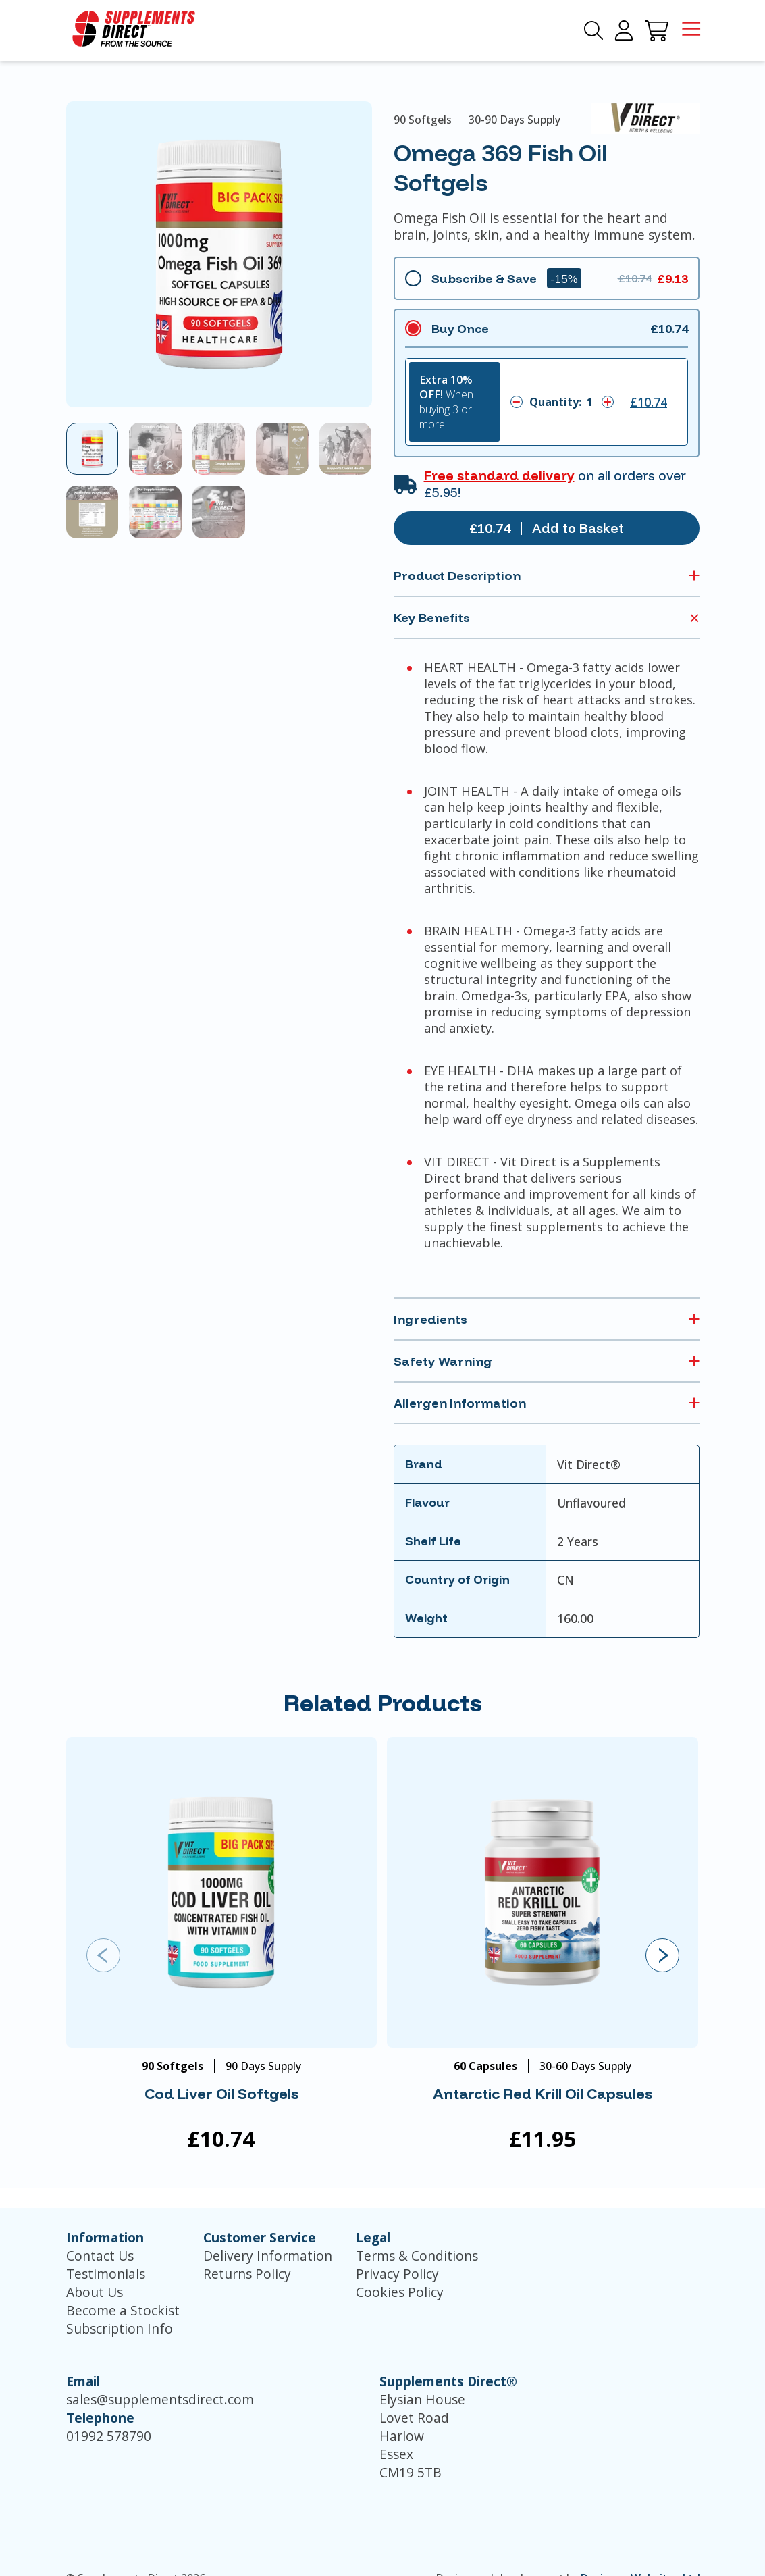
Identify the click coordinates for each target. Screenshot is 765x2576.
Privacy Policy (397, 2274)
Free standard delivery (499, 475)
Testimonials (105, 2274)
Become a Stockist (123, 2310)
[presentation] (103, 1955)
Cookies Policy (400, 2292)
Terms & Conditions (417, 2255)
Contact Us (100, 2255)
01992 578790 (108, 2436)
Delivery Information (267, 2255)
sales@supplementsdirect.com (160, 2399)
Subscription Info (119, 2328)
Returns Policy (247, 2274)
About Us (94, 2292)
